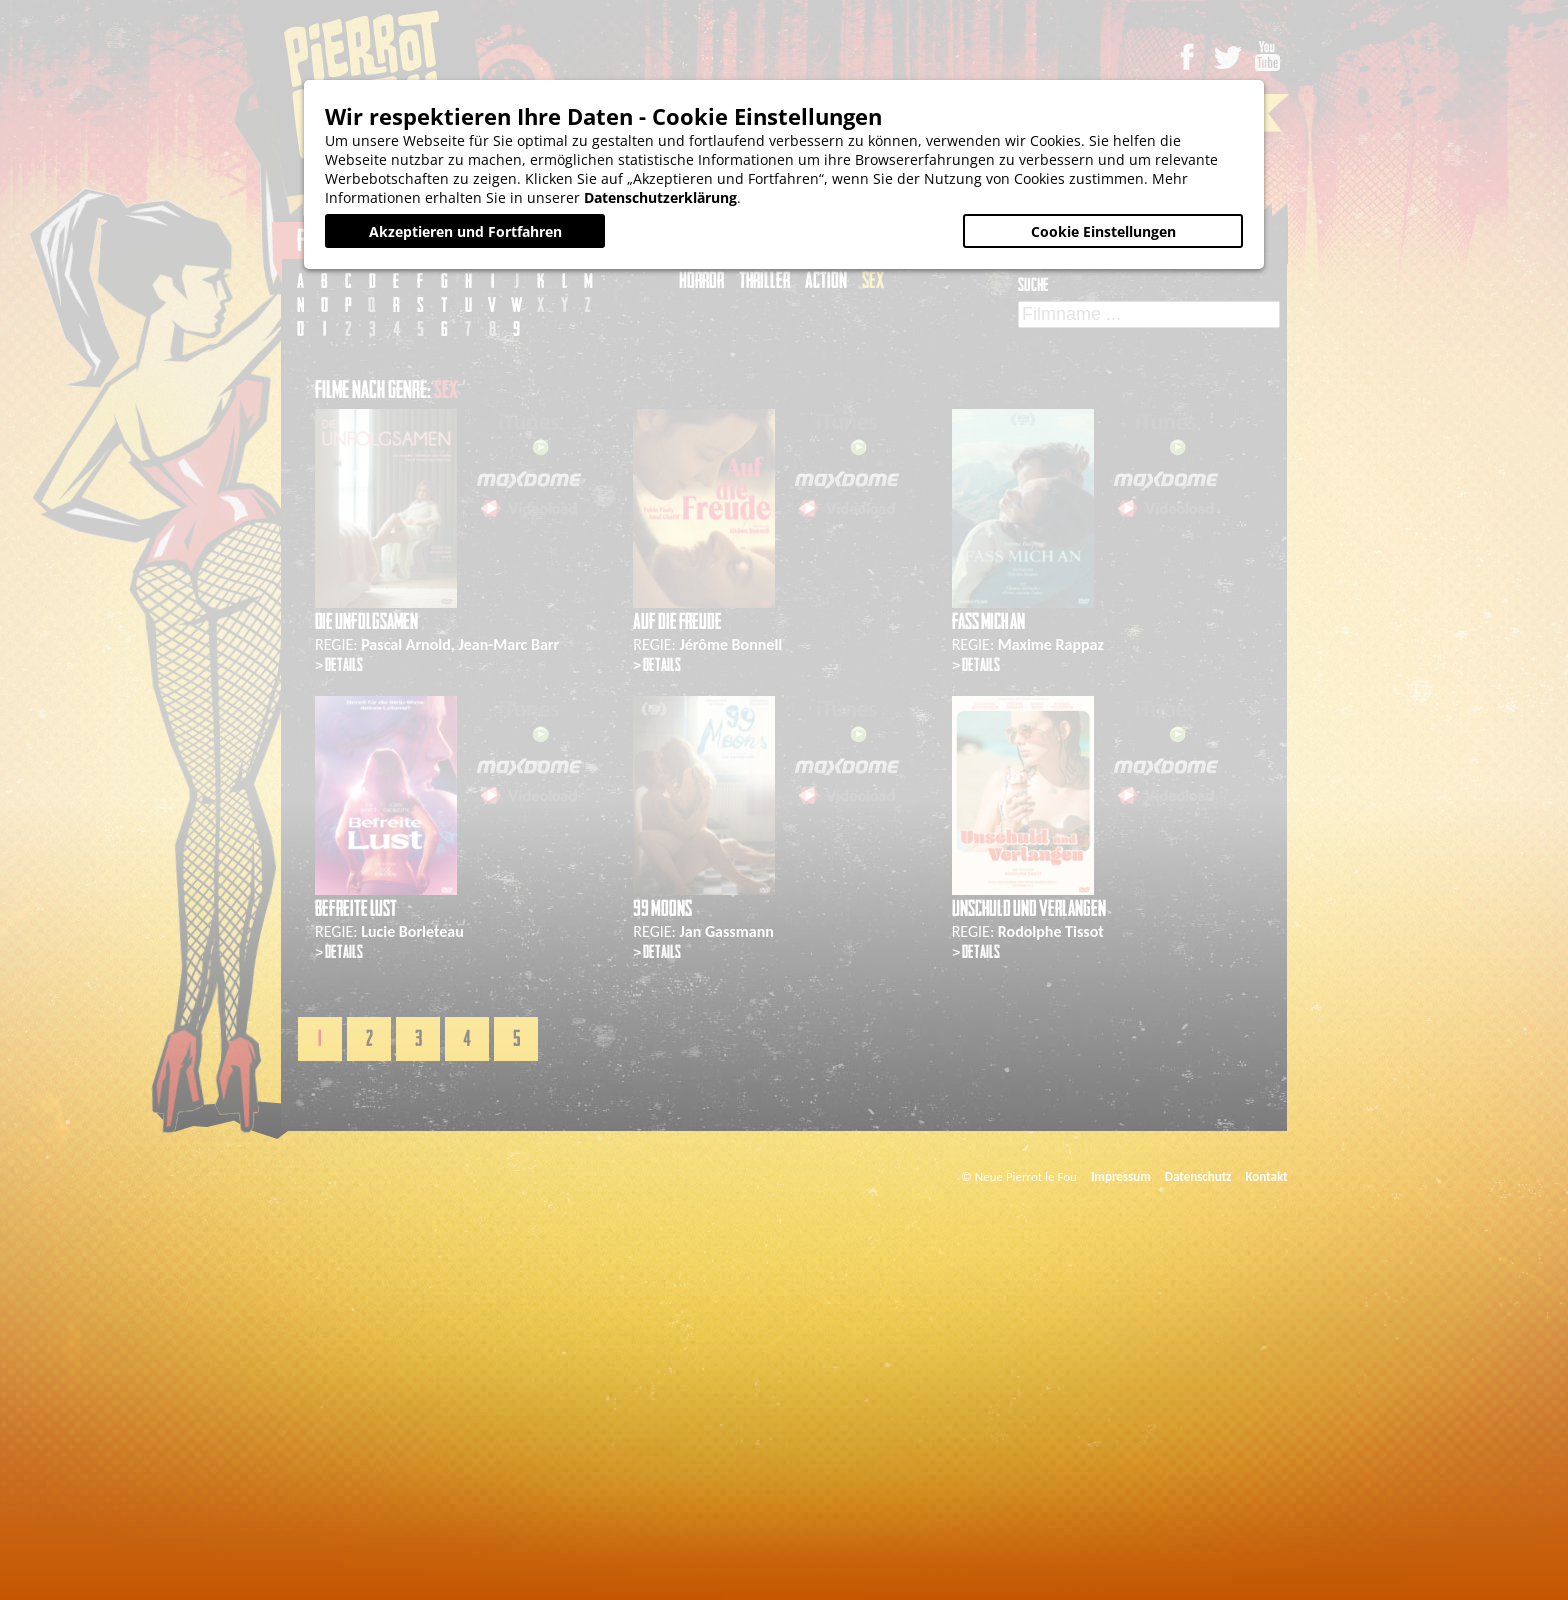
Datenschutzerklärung (660, 197)
